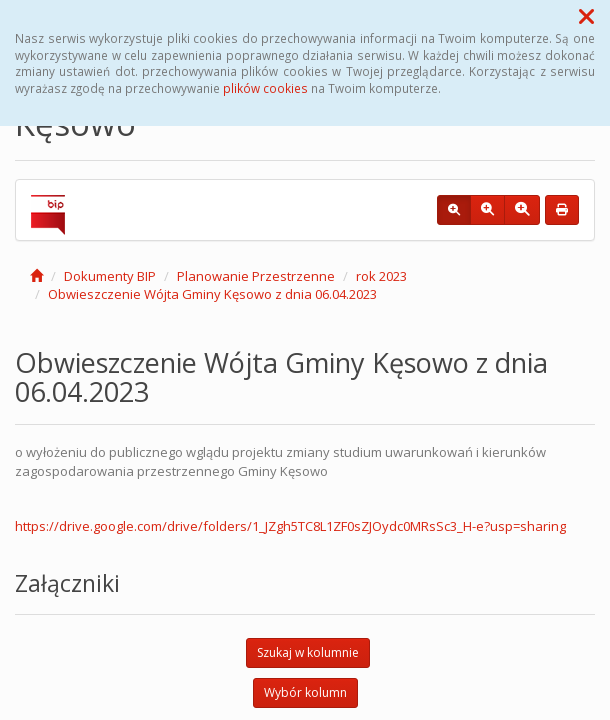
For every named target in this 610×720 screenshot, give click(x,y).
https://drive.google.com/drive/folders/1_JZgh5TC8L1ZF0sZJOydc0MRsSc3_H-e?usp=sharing (290, 526)
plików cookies (265, 88)
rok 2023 (381, 276)
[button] (586, 16)
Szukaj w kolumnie (308, 652)
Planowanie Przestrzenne (256, 276)
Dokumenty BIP (110, 276)
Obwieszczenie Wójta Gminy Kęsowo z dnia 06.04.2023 (212, 294)
